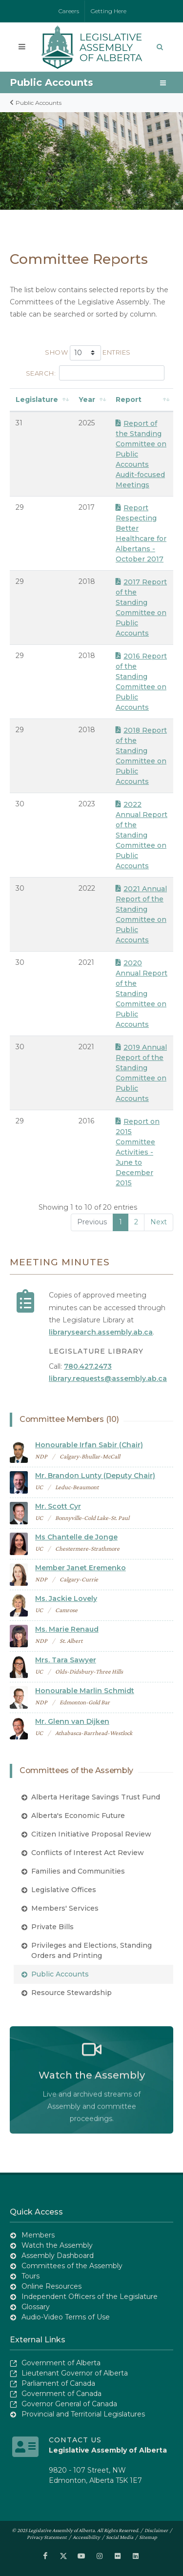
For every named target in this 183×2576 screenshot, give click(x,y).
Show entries (88, 352)
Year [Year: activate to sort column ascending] (87, 399)
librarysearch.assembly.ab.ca (101, 1332)
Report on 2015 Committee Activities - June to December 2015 (138, 1152)
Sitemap (148, 2537)
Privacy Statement (47, 2537)
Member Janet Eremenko (80, 1567)
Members (38, 2235)
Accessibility (86, 2537)
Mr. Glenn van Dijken (72, 1721)
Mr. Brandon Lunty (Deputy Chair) (95, 1475)
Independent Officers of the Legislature (89, 2296)
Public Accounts (51, 82)
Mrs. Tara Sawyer (65, 1660)
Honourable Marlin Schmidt (84, 1690)
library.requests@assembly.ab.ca (108, 1378)
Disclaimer (156, 2530)
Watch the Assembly (57, 2245)
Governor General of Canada (69, 2403)
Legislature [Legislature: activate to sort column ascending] (37, 399)
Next (158, 1222)
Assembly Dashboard (57, 2255)
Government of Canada (61, 2393)
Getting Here (108, 11)
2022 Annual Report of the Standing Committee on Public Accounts (141, 835)
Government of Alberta (61, 2362)
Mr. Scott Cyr (58, 1506)
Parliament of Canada (58, 2383)
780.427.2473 (88, 1366)
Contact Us (75, 2440)
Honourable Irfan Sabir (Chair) (89, 1444)
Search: (95, 372)
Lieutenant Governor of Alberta (74, 2373)
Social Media (119, 2537)
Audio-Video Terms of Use (65, 2317)
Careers (69, 11)
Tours (30, 2276)
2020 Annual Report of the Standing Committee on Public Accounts (141, 994)
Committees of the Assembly (71, 2265)
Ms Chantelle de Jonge (76, 1537)
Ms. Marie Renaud (67, 1629)
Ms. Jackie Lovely (66, 1598)
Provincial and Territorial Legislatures (83, 2414)
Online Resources (51, 2286)
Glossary (35, 2306)
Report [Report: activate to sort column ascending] (129, 399)
